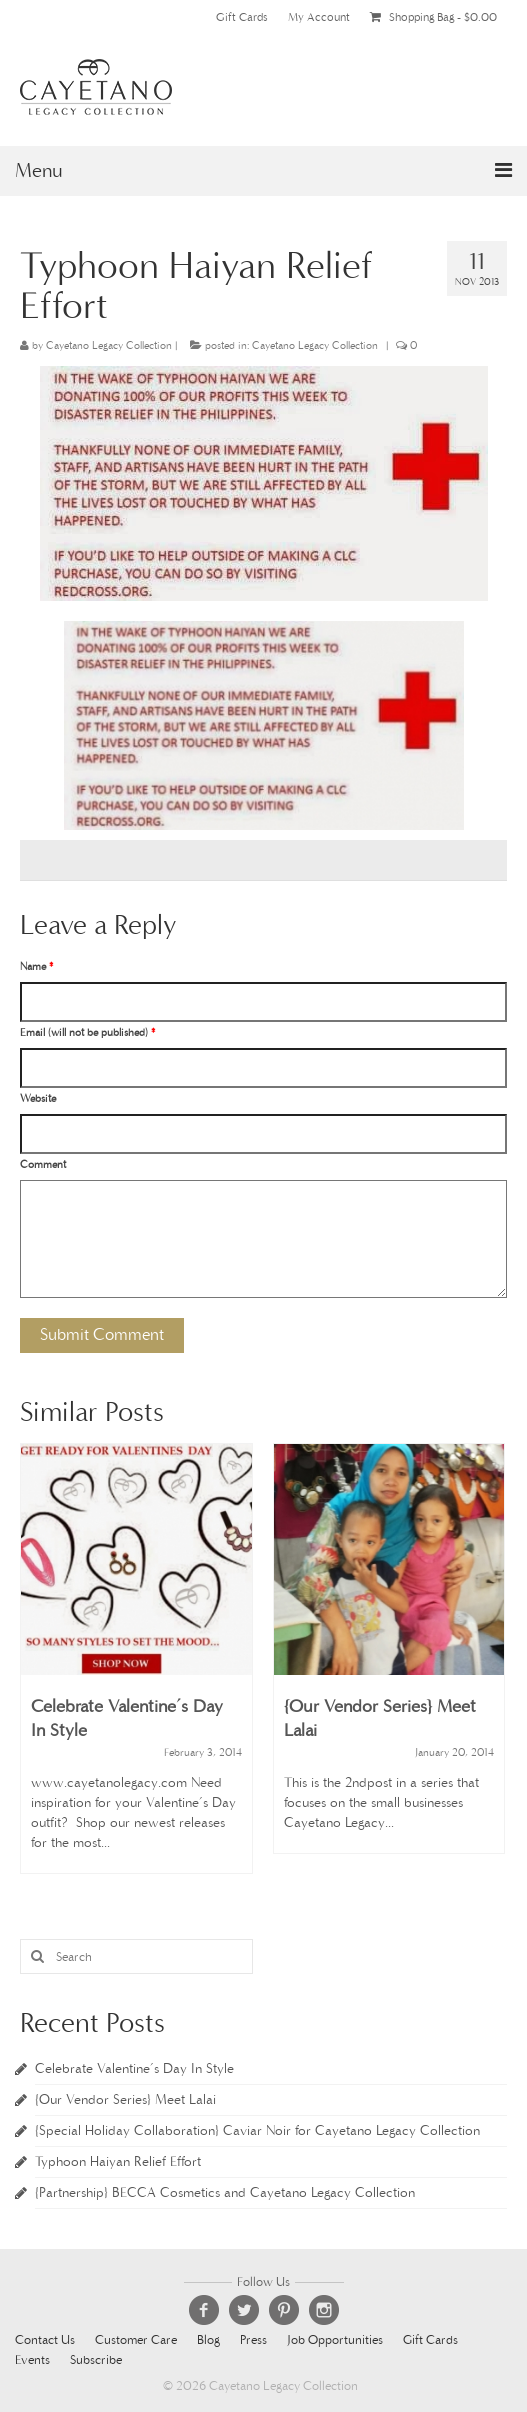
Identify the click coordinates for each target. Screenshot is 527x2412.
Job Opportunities (335, 2340)
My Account (319, 17)
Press (253, 2340)
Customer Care (136, 2340)
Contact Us (45, 2340)
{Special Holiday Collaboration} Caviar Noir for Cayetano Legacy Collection (257, 2130)
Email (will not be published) (87, 1032)
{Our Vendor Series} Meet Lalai (125, 2099)
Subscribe (96, 2360)
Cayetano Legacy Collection (109, 345)
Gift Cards (242, 17)
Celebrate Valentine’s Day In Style (134, 2068)
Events (32, 2360)
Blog (208, 2340)
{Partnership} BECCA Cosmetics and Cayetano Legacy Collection (225, 2192)
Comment (43, 1164)
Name (36, 966)
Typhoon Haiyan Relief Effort (118, 2161)
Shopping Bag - (433, 17)
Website (38, 1098)
